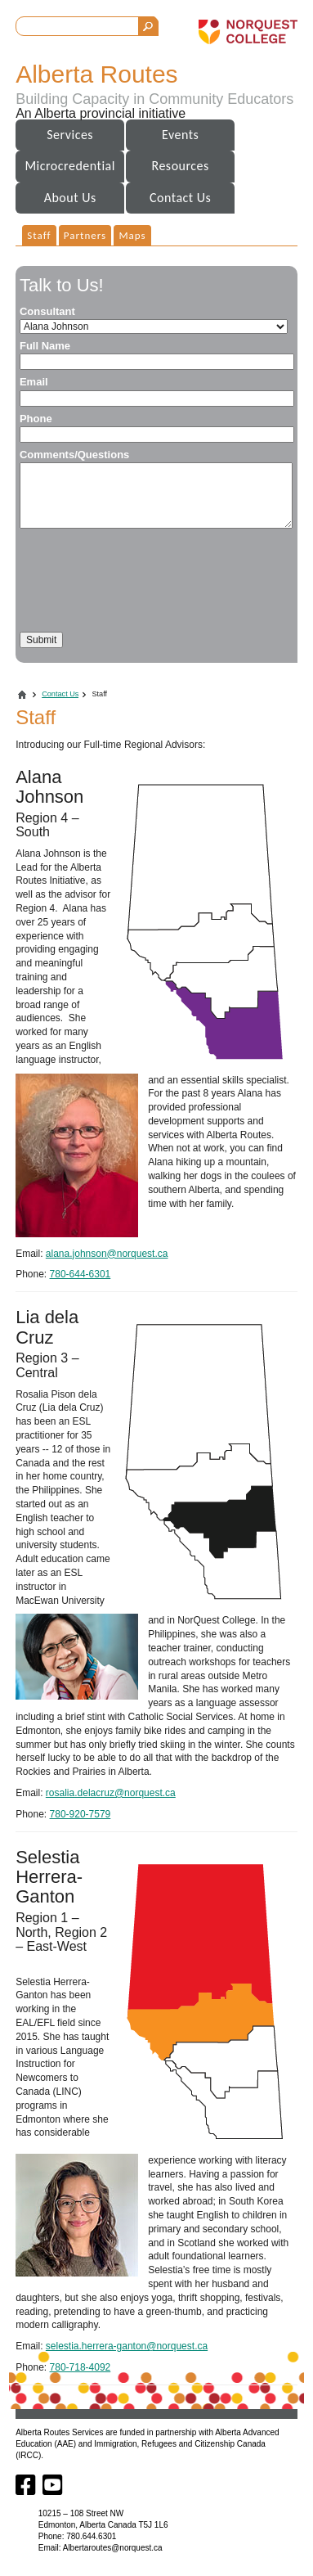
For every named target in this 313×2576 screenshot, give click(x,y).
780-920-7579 (80, 1814)
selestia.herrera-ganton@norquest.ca (127, 2346)
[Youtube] (52, 2491)
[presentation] (144, 580)
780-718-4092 (80, 2367)
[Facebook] (27, 2491)
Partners (85, 235)
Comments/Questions (74, 454)
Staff (39, 235)
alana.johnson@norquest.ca (107, 1253)
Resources (180, 165)
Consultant (47, 311)
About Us (70, 197)
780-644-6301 (80, 1274)
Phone (36, 418)
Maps (131, 235)
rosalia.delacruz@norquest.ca (111, 1793)
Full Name (45, 346)
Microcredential (69, 165)
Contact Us (180, 197)
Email (34, 382)
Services (70, 134)
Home (22, 694)
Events (180, 134)
